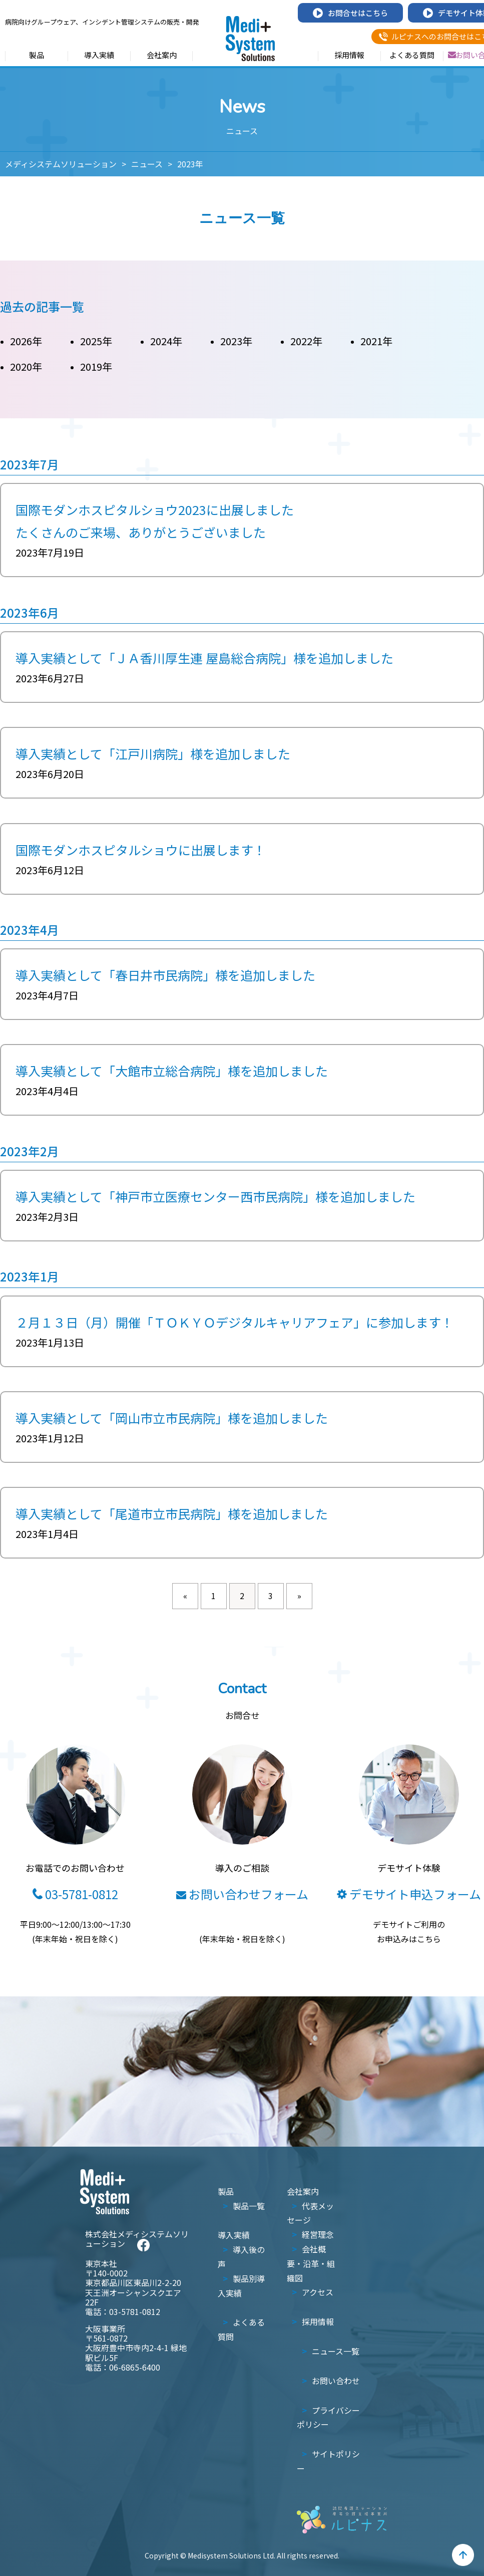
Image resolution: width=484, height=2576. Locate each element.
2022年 (306, 341)
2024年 (166, 341)
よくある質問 (411, 55)
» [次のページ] (299, 1596)
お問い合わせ (336, 2381)
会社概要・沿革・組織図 (311, 2263)
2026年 (26, 341)
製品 (36, 55)
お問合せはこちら (350, 13)
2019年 (96, 366)
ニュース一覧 (335, 2351)
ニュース (147, 164)
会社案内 (162, 55)
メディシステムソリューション (61, 164)
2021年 (376, 341)
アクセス (317, 2292)
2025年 (96, 341)
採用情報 (349, 55)
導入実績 (99, 55)
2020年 (26, 366)
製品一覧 (249, 2206)
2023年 (236, 341)
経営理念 (318, 2234)
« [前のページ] (185, 1596)
